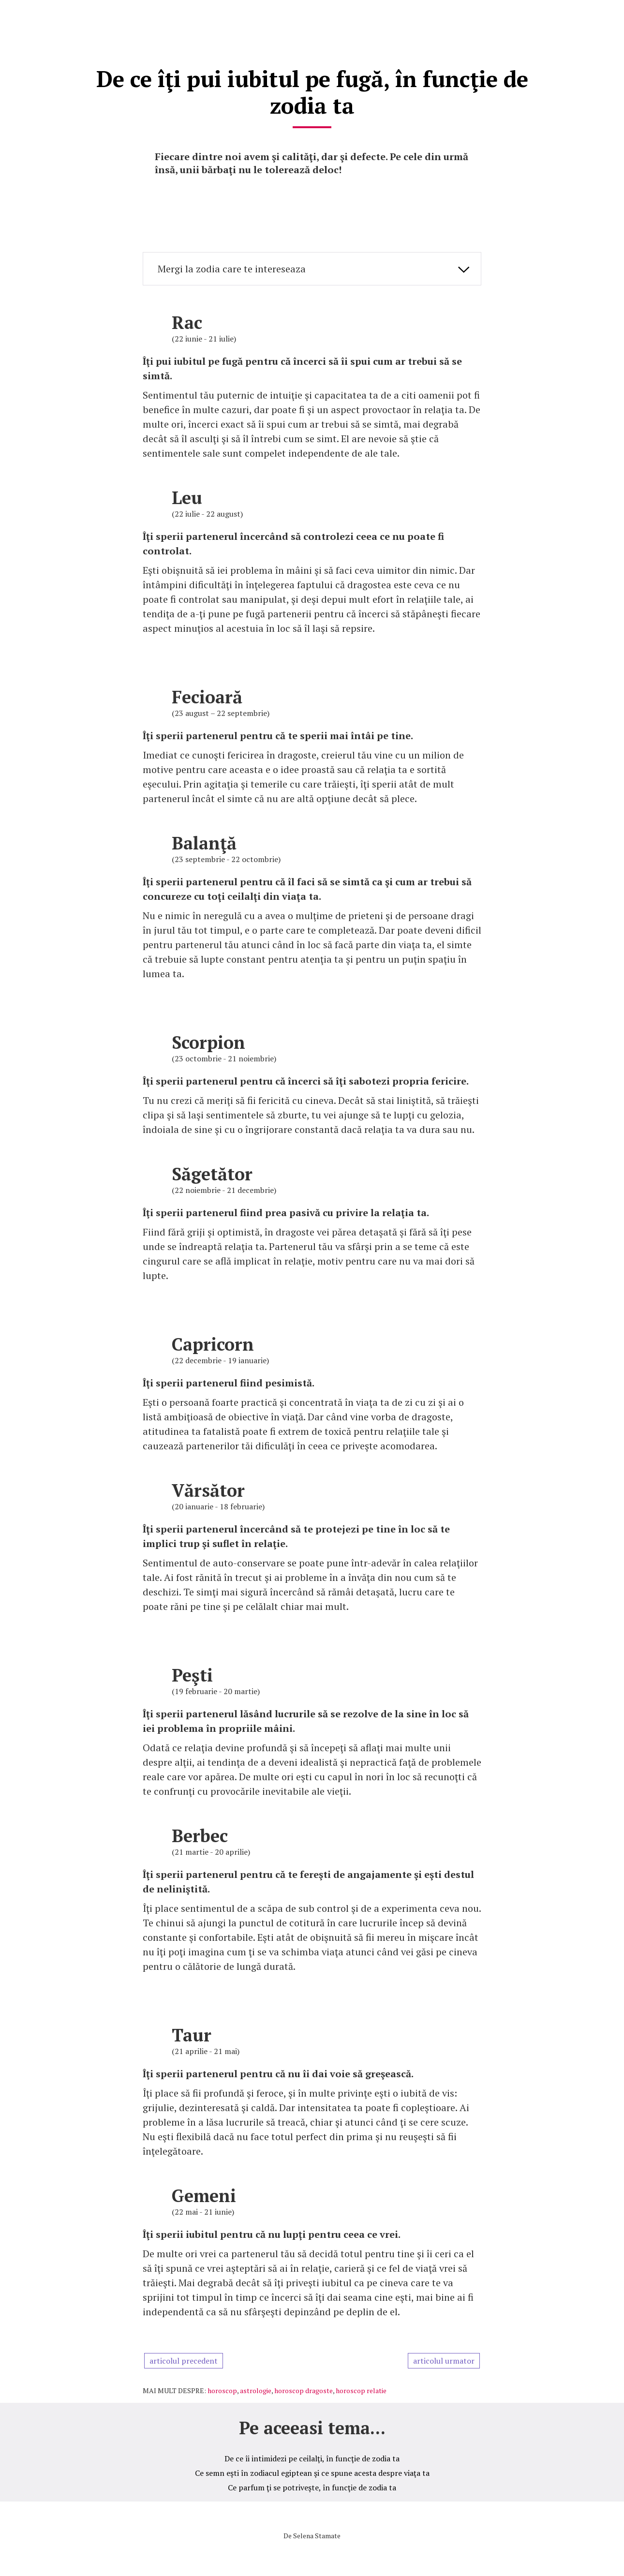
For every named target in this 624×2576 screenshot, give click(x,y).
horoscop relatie (361, 2388)
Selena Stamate (317, 2533)
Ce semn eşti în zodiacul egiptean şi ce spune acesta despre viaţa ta (312, 2470)
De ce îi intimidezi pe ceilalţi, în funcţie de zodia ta (312, 2456)
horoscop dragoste (303, 2388)
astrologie (255, 2388)
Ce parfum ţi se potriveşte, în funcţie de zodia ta (312, 2485)
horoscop (222, 2388)
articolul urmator (444, 2358)
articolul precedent (183, 2358)
